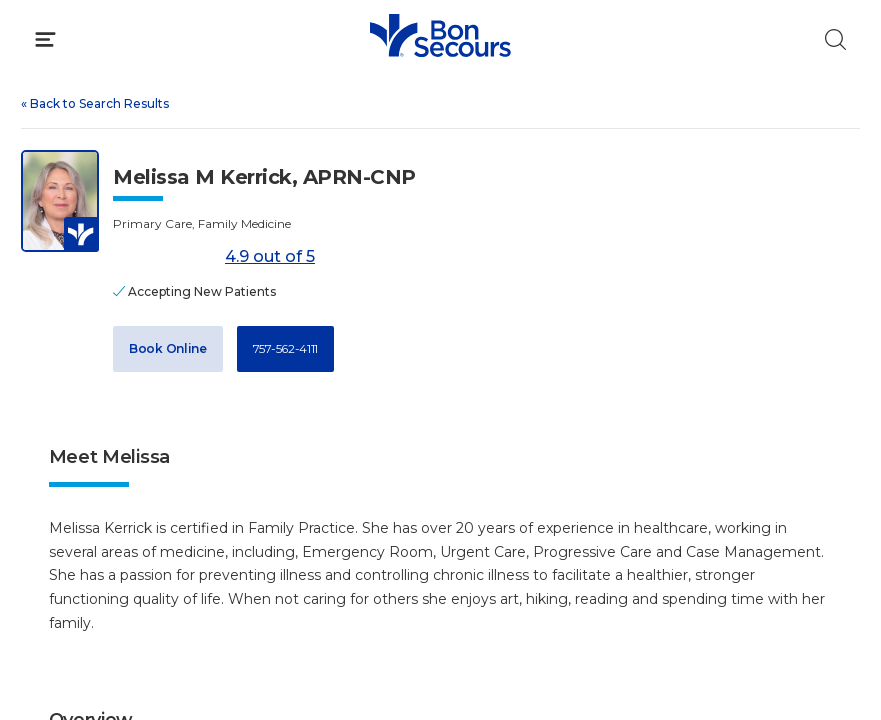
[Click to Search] (835, 39)
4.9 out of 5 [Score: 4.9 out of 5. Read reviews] (214, 257)
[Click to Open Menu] (45, 39)
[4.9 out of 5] (165, 257)
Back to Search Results (95, 103)
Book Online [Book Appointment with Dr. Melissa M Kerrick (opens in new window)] (168, 348)
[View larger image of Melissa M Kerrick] (60, 201)
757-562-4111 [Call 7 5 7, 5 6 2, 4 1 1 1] (285, 348)
